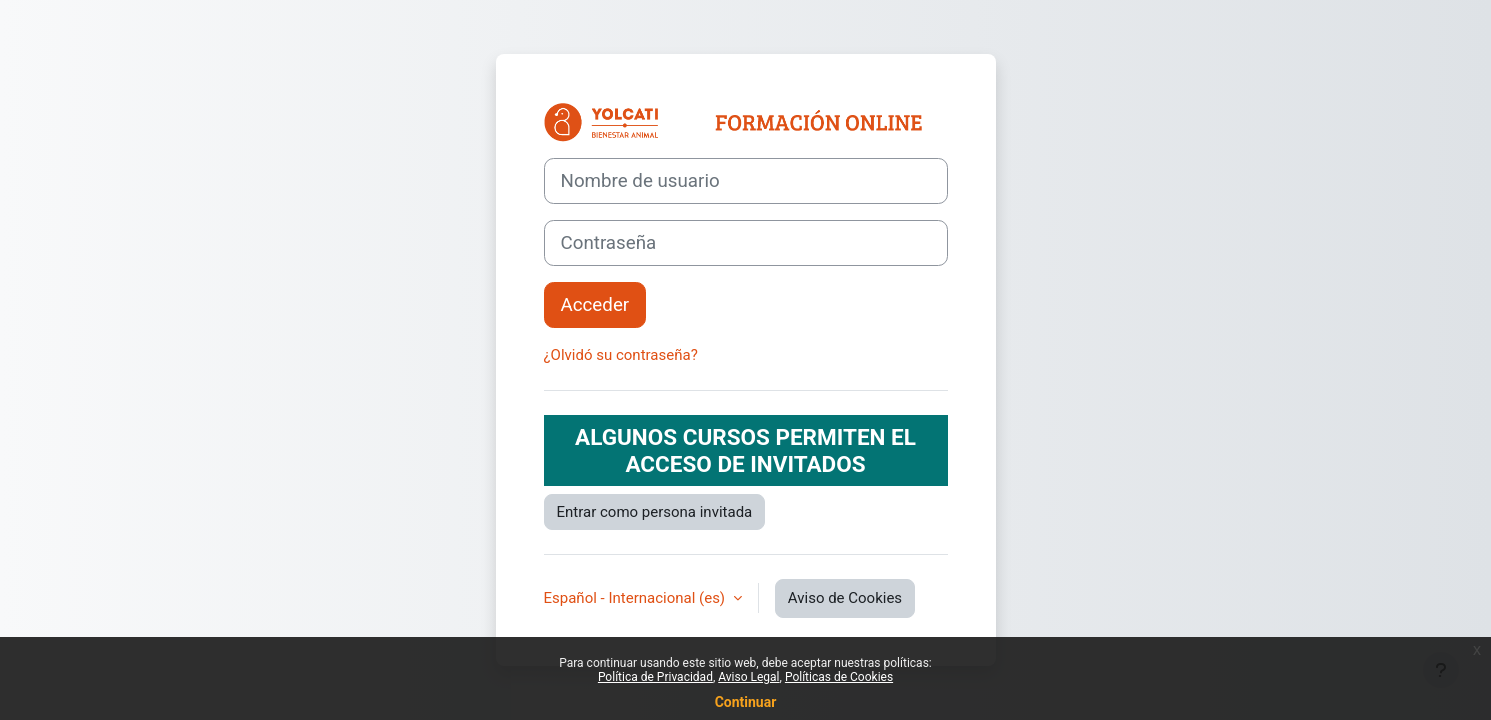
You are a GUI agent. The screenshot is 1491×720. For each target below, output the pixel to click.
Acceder (595, 305)
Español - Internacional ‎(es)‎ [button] (636, 598)
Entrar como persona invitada (655, 512)
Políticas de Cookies (839, 677)
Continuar (746, 702)
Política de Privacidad (655, 677)
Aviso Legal (748, 677)
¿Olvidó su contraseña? (621, 355)
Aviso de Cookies (845, 598)
